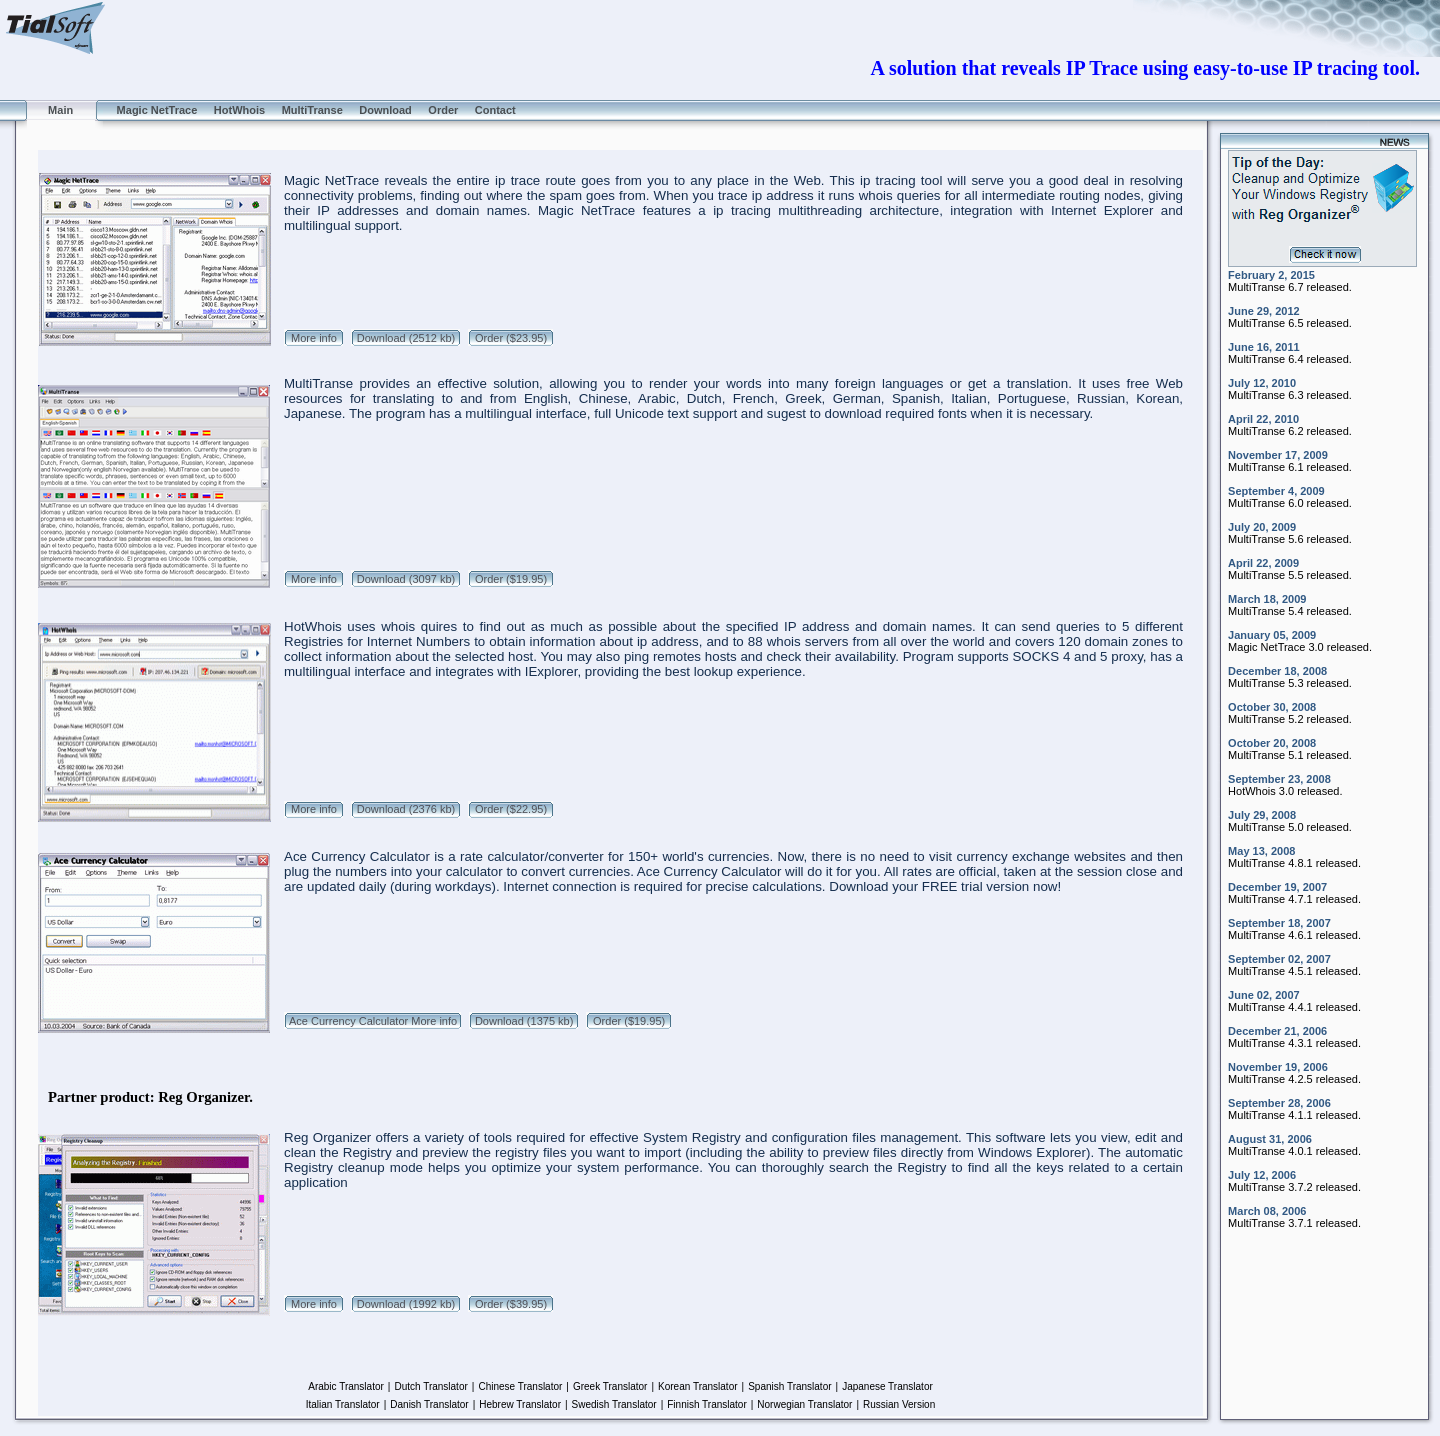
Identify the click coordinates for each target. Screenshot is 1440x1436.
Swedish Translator (614, 1404)
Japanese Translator (887, 1386)
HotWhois (239, 110)
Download (385, 110)
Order (443, 110)
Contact (495, 110)
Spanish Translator (789, 1386)
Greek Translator (610, 1386)
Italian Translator (343, 1404)
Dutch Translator (430, 1386)
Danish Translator (429, 1404)
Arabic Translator (346, 1386)
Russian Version (899, 1404)
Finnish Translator (706, 1404)
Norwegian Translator (804, 1404)
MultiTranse (312, 110)
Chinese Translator (520, 1386)
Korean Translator (698, 1386)
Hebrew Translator (520, 1404)
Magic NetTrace (156, 110)
